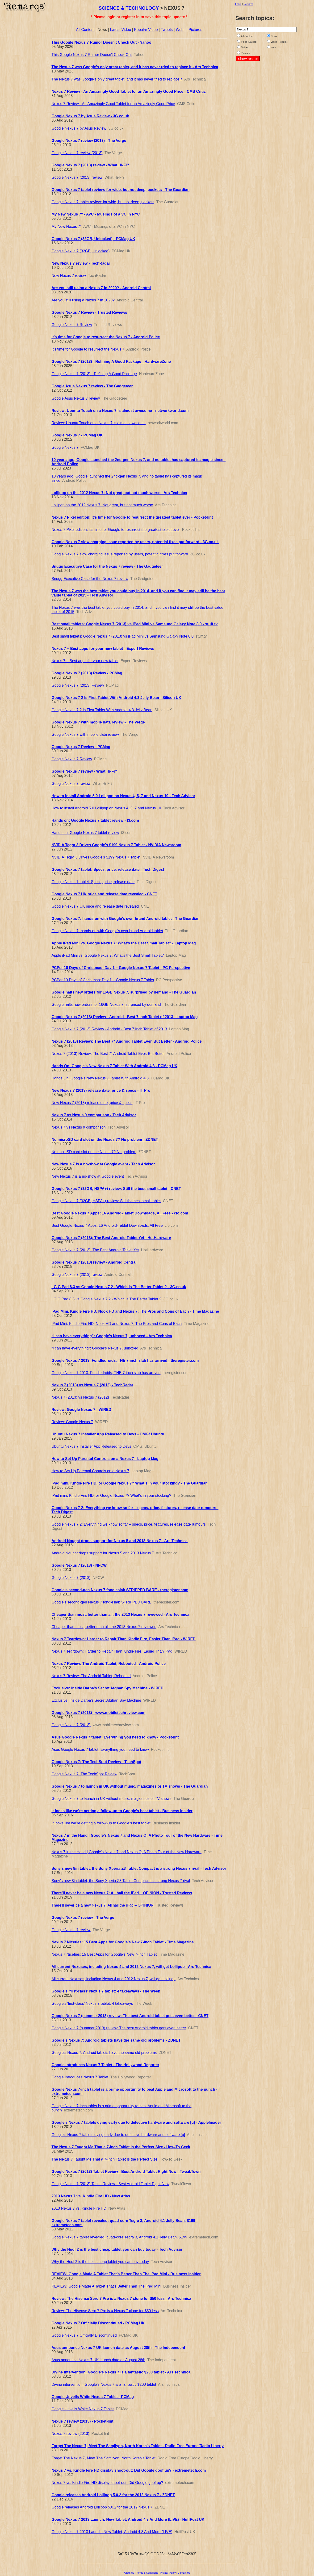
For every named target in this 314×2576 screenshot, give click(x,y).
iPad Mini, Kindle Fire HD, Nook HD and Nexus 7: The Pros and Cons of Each (116, 1324)
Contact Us (184, 2572)
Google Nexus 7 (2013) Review (77, 685)
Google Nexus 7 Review (71, 325)
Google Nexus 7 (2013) (70, 1578)
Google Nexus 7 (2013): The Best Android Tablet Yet (95, 1250)
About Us (129, 2572)
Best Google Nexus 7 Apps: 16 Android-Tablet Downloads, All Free (107, 1225)
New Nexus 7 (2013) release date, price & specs (91, 1103)
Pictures (195, 30)
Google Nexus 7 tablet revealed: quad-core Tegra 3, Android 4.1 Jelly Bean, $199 (119, 2237)
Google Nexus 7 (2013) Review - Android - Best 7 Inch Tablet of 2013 (109, 1029)
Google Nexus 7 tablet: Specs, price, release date (92, 882)
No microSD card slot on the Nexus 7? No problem (93, 1152)
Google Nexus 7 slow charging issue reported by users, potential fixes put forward (119, 554)
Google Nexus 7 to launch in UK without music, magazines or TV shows (111, 1799)
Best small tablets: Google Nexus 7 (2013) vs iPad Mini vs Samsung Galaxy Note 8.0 (122, 636)
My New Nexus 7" (66, 226)
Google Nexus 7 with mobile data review (85, 734)
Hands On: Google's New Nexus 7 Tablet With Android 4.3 (100, 1078)
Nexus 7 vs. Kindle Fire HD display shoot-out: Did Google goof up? (107, 2483)
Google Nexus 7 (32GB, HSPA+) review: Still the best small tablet (106, 1201)
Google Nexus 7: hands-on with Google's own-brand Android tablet (107, 931)
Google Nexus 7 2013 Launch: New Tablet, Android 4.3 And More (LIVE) (111, 2532)
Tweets (167, 30)
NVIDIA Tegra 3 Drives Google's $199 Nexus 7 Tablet (95, 857)
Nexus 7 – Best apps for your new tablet (84, 661)
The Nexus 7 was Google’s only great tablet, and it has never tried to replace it (116, 79)
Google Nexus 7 (65, 447)
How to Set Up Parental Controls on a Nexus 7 (90, 1471)
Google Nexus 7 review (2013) (76, 153)
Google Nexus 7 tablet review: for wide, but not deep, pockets (102, 202)
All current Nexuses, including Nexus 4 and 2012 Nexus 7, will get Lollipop (113, 1979)
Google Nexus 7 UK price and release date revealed (95, 906)
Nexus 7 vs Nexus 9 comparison (78, 1127)
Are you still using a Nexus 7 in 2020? (83, 300)
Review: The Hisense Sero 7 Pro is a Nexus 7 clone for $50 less (105, 2311)
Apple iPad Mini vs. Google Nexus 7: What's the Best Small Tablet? (107, 955)
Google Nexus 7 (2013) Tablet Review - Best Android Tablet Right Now (110, 2184)
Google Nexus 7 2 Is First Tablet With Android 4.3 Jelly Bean (101, 710)
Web (180, 30)
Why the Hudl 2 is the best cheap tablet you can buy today (100, 2262)
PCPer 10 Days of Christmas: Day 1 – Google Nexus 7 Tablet (102, 980)
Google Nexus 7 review (70, 784)
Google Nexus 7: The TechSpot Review (84, 1774)
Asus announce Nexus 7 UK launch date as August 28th (98, 2360)
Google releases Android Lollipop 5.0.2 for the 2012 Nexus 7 (101, 2507)
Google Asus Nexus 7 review (75, 398)
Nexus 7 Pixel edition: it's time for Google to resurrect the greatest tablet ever (115, 530)
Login (238, 4)
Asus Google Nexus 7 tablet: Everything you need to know (100, 1749)
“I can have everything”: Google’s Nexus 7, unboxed (94, 1348)
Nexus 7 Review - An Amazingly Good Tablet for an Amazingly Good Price (113, 104)
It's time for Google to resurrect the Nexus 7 (87, 349)
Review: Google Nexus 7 (72, 1422)
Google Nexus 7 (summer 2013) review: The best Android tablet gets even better (118, 2028)
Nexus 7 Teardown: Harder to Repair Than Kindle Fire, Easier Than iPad (111, 1651)
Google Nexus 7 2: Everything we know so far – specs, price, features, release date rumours (128, 1524)
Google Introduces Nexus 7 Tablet (79, 2077)
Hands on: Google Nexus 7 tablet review (85, 833)
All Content (85, 30)
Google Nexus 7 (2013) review (76, 177)
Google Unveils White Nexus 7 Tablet (82, 2409)
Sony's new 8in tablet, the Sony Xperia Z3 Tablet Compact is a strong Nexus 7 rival (120, 1881)
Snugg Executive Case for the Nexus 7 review (89, 579)
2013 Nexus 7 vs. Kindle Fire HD (78, 2208)
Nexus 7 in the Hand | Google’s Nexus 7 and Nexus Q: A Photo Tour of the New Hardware (126, 1852)
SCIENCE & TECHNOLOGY (129, 8)
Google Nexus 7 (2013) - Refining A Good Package (94, 374)
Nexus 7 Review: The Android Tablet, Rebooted (91, 1676)
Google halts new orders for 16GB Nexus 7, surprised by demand (106, 1004)
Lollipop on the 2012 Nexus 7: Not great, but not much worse (102, 505)
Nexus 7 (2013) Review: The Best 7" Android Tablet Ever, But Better (108, 1054)
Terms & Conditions (147, 2572)
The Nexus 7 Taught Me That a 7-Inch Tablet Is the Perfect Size (104, 2159)
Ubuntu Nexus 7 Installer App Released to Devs (91, 1446)
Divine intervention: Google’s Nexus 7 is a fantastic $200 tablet (103, 2384)
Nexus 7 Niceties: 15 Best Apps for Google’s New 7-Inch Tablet (104, 1954)
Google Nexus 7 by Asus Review (78, 128)
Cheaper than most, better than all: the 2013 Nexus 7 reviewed (103, 1627)
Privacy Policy (168, 2572)
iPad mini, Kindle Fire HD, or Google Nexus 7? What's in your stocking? (111, 1495)
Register (248, 4)
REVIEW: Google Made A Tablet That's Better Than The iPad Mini (106, 2286)
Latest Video (120, 30)
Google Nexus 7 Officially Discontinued (84, 2335)
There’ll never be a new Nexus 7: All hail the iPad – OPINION (102, 1905)
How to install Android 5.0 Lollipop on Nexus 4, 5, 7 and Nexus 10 (106, 808)
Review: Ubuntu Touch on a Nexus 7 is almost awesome (98, 423)
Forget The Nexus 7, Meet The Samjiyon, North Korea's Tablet (103, 2458)
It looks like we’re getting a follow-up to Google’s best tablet (101, 1823)
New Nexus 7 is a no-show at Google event (87, 1176)
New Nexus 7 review (68, 276)
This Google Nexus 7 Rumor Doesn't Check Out (91, 55)
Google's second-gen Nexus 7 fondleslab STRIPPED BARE (101, 1602)
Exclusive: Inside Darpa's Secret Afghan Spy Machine (96, 1700)
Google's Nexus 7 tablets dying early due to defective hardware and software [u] (118, 2135)
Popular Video (146, 30)
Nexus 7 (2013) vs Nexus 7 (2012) (80, 1397)
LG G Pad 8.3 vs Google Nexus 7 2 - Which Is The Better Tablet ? (106, 1299)
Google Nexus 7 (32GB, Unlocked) (80, 251)
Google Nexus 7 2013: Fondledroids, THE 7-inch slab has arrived (105, 1373)
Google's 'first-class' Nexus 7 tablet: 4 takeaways (92, 2003)
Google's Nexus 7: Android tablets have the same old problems (104, 2053)
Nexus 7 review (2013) (70, 2434)
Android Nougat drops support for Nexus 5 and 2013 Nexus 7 (102, 1553)
